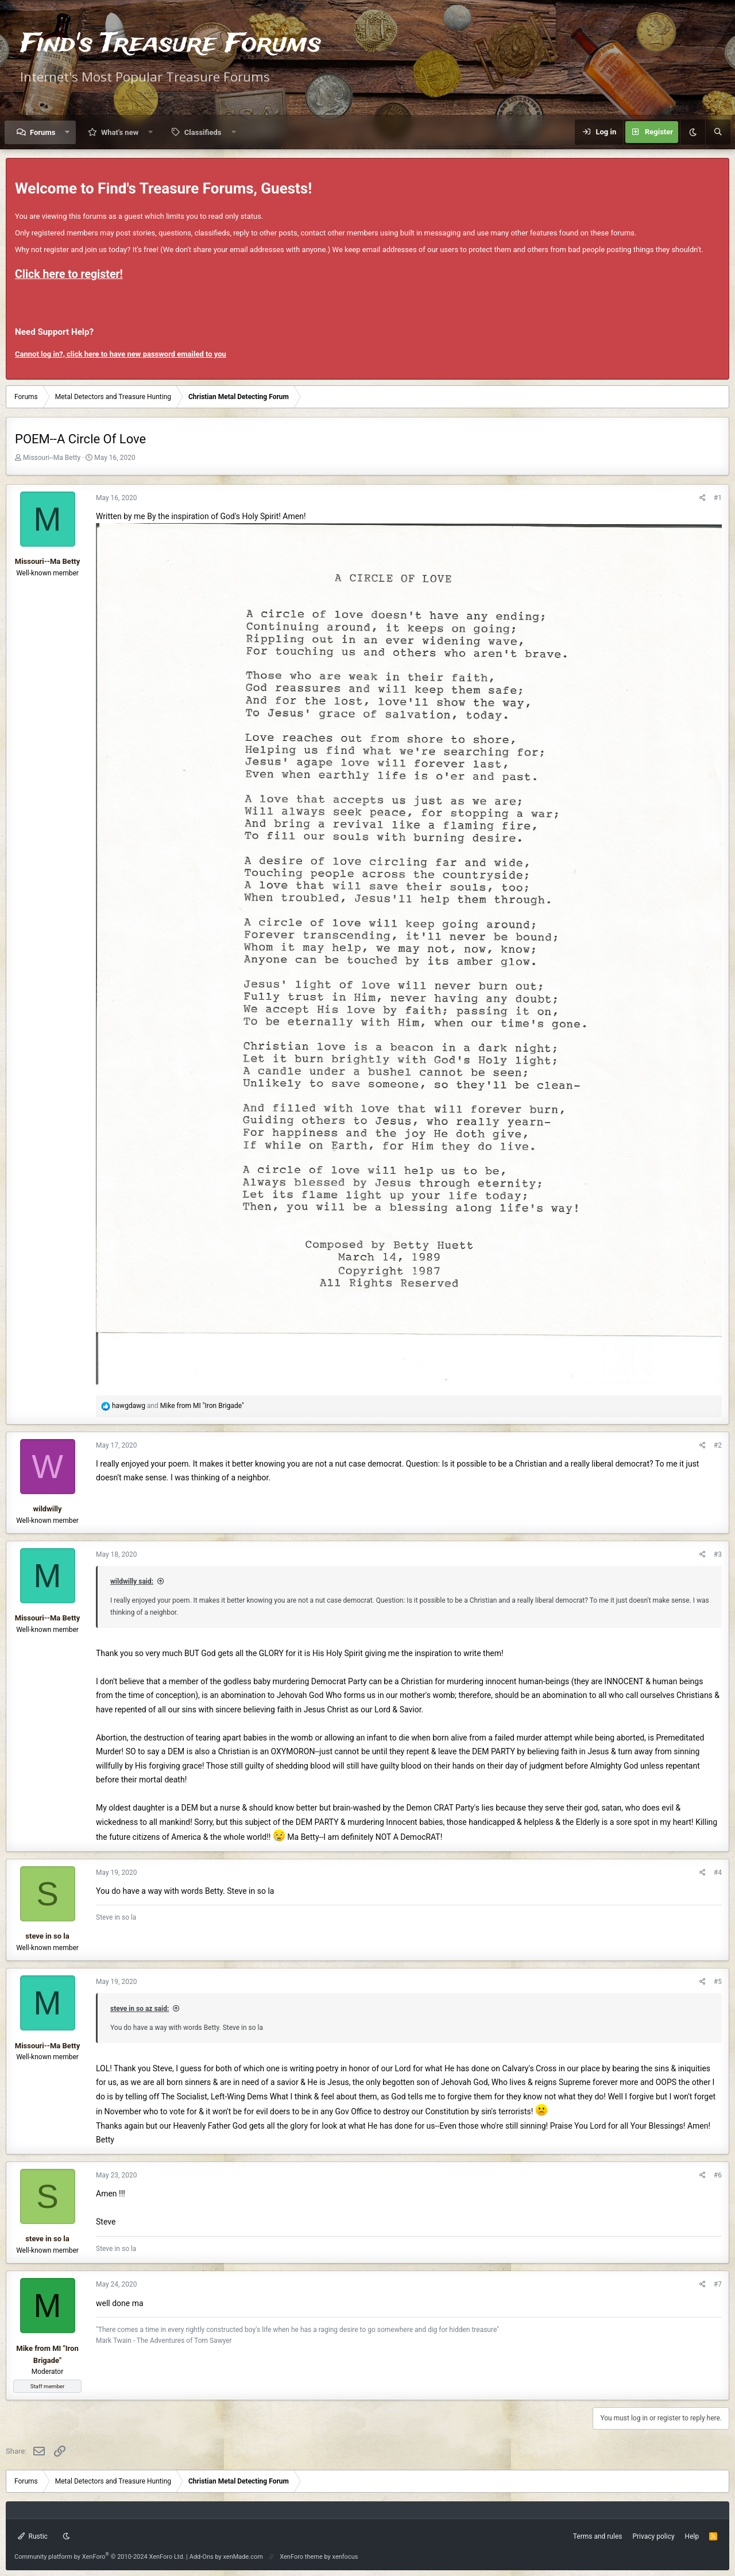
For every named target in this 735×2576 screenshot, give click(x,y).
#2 (718, 1445)
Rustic (33, 2536)
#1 (718, 498)
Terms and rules (597, 2536)
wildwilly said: (131, 1581)
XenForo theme (301, 2556)
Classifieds (203, 132)
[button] (67, 132)
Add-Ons (201, 2556)
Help (692, 2536)
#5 (718, 1982)
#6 (718, 2175)
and (178, 1406)
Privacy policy (653, 2536)
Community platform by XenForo (99, 2556)
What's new (119, 132)
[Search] (717, 132)
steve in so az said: (139, 2009)
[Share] (702, 498)
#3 (718, 1554)
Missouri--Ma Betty (51, 458)
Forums (42, 132)
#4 (718, 1873)
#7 (718, 2284)
